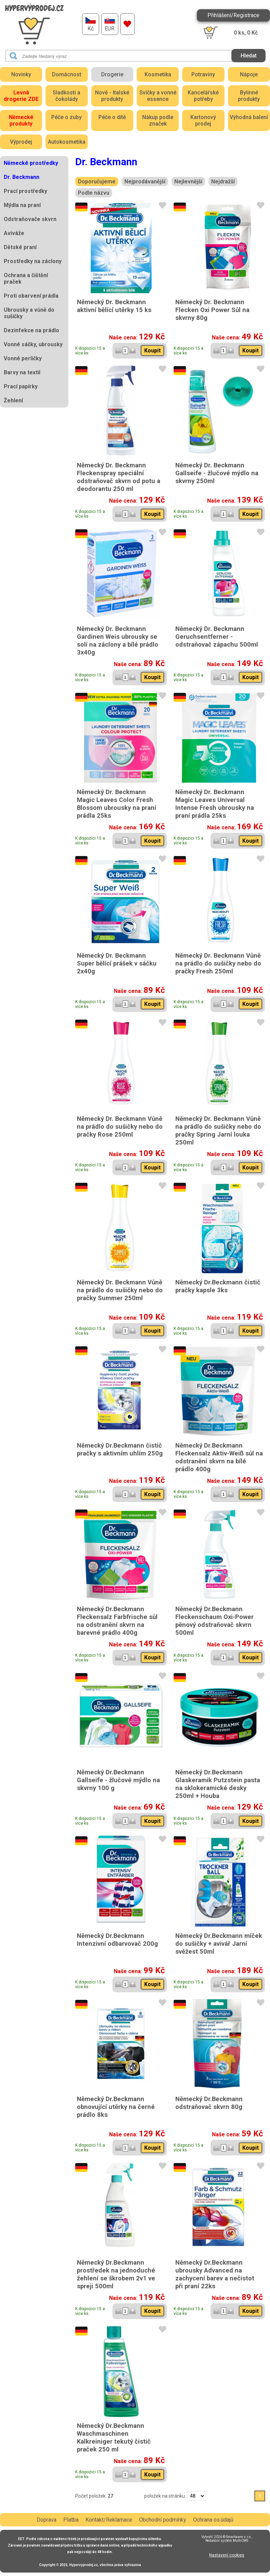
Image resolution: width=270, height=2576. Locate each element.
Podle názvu (93, 193)
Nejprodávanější (144, 181)
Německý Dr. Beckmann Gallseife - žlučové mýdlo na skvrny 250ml (216, 473)
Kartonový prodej (203, 120)
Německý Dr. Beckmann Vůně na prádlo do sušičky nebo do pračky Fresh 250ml (218, 963)
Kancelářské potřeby (203, 95)
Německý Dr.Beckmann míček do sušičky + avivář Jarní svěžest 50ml (218, 1943)
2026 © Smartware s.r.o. (233, 2537)
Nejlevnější (188, 181)
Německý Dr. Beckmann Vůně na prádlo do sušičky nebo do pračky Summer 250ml (120, 1290)
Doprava (46, 2519)
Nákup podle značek (157, 120)
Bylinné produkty (249, 95)
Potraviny (203, 74)
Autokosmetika (66, 142)
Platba (71, 2519)
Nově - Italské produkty (112, 95)
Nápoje (249, 74)
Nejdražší (223, 181)
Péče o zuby (66, 117)
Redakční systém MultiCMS (226, 2540)
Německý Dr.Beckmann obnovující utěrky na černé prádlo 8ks (116, 2106)
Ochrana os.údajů (213, 2519)
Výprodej (21, 142)
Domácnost (66, 74)
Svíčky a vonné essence (157, 95)
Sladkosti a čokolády (66, 95)
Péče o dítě (112, 117)
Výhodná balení (249, 117)
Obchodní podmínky (162, 2519)
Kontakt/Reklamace (108, 2519)
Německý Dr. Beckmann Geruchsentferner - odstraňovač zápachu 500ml (216, 636)
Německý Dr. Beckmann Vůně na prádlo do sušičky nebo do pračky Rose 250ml (120, 1126)
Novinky (21, 74)
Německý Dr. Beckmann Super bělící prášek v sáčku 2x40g (117, 963)
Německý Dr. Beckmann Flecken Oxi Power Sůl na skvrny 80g (212, 309)
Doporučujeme (97, 181)
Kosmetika (158, 74)
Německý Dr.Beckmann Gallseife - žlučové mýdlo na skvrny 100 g (118, 1780)
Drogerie (112, 74)
